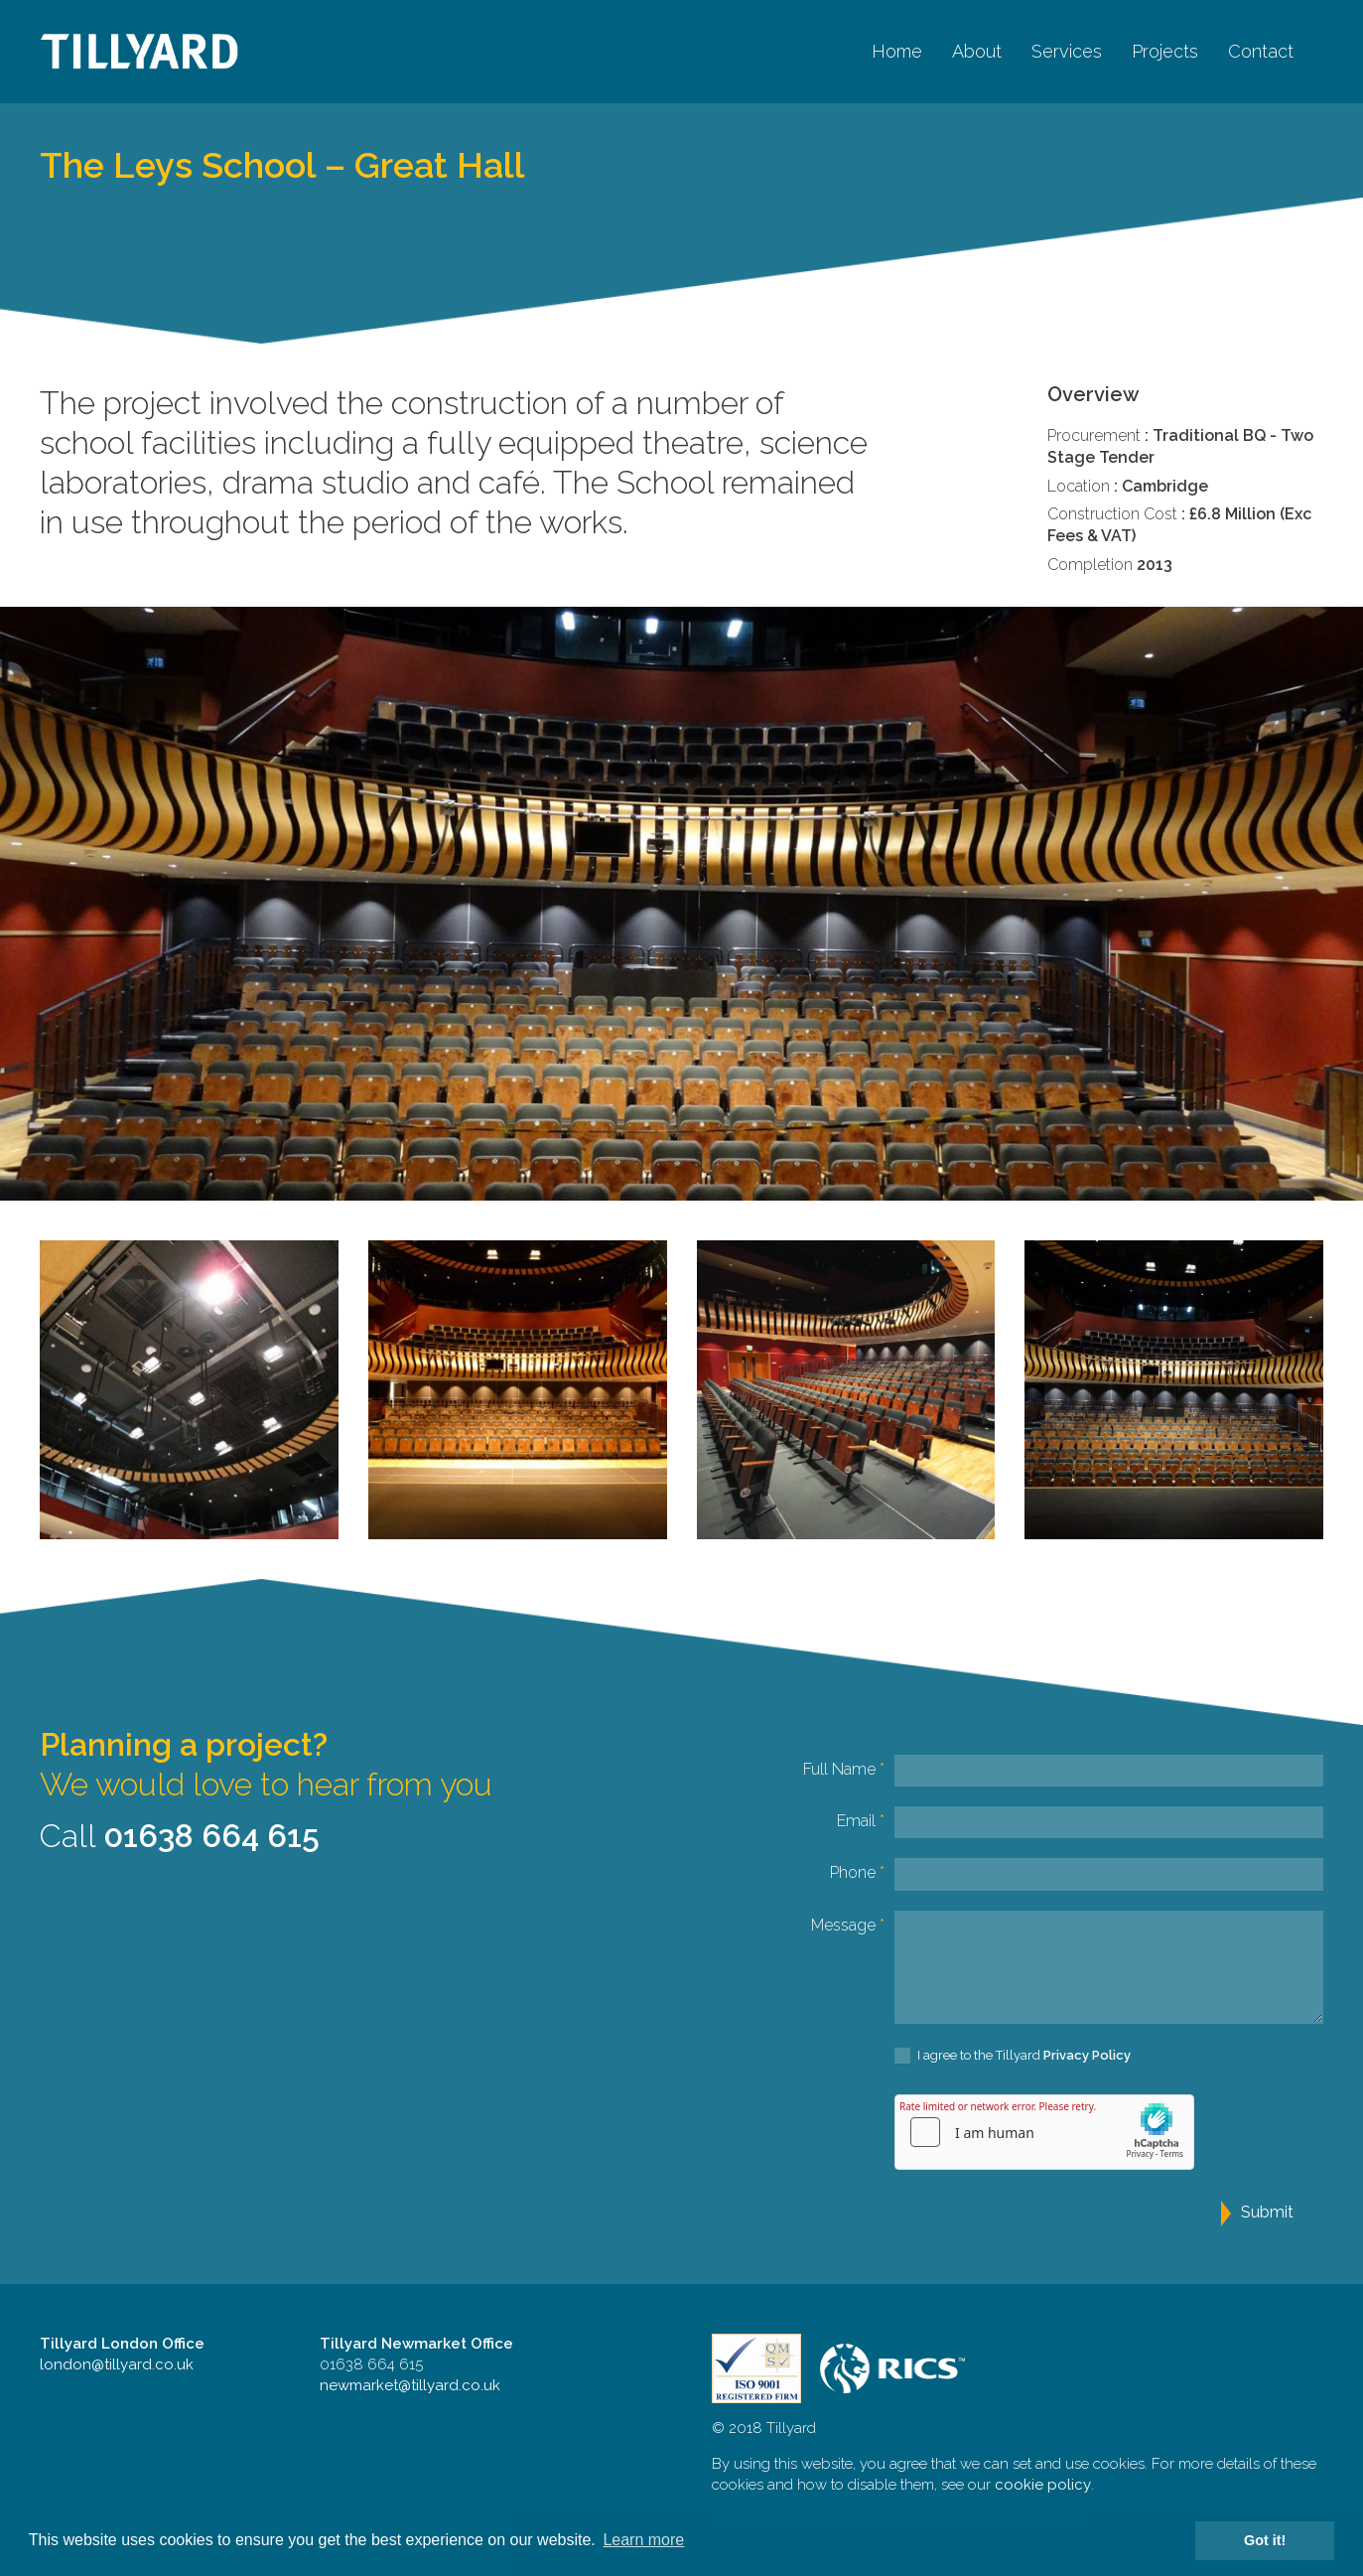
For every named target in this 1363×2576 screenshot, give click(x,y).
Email (861, 1820)
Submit (1267, 2212)
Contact (1261, 51)
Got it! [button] (1265, 2540)
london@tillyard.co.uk (117, 2364)
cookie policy (1043, 2485)
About (977, 51)
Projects (1165, 51)
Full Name (844, 1769)
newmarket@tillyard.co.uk (410, 2385)
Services (1066, 51)
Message (848, 1925)
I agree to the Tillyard (1012, 2056)
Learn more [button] (643, 2539)
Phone (857, 1872)
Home (897, 51)
